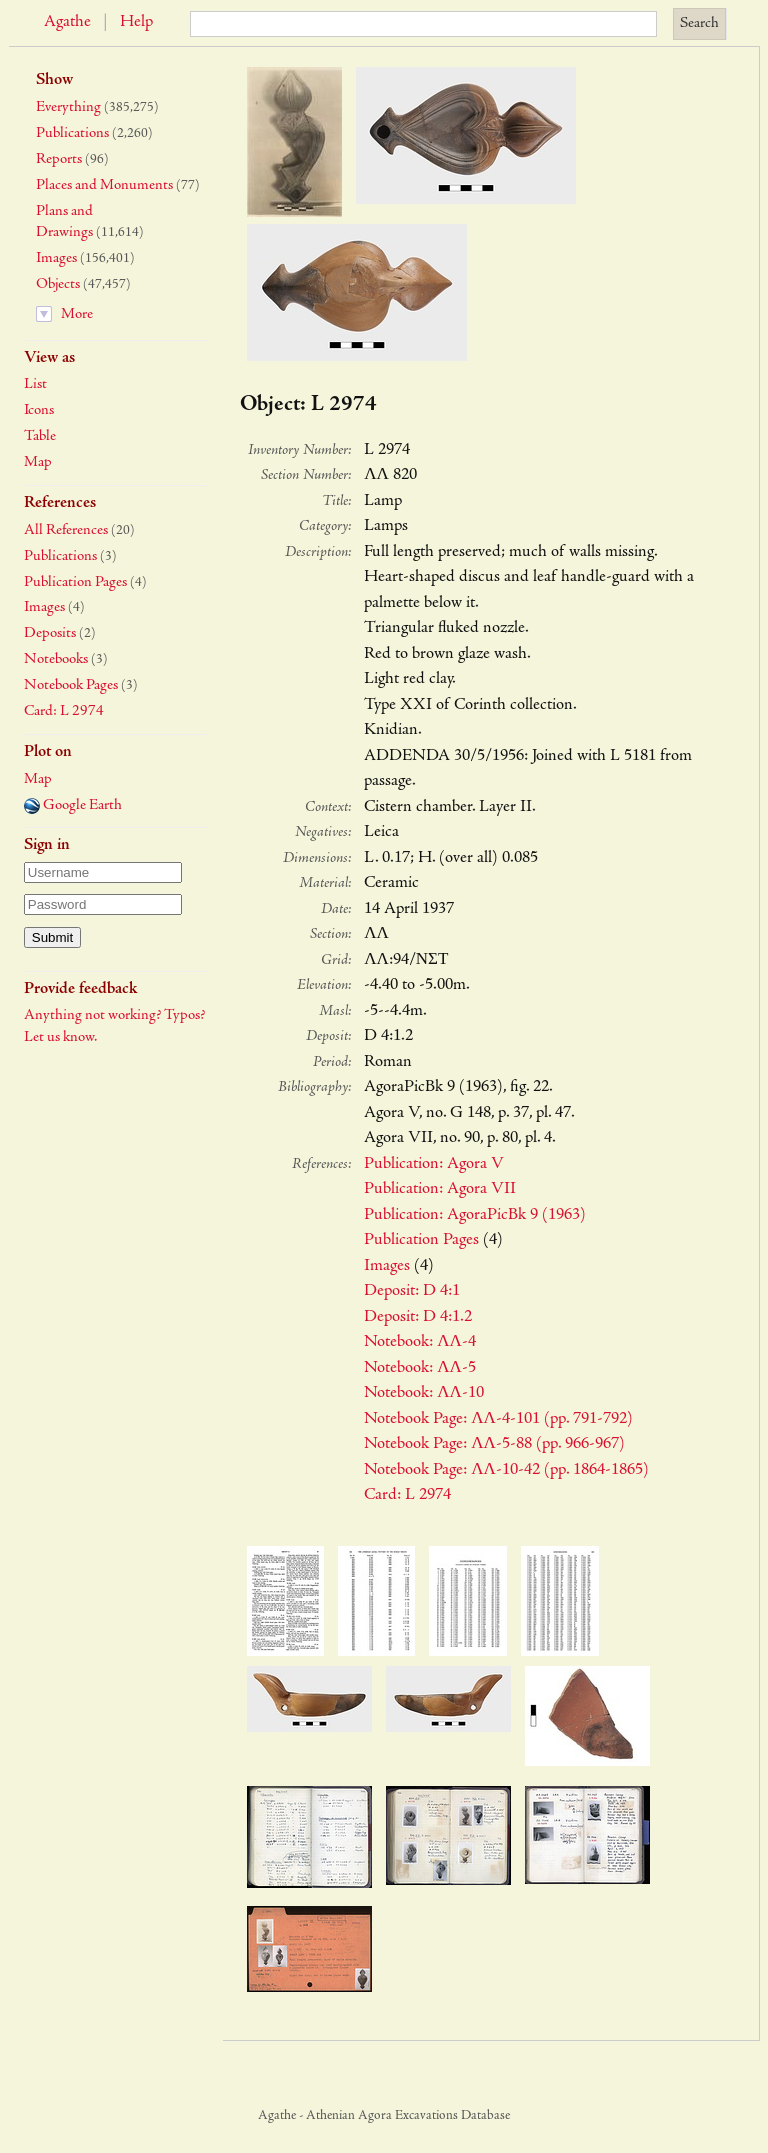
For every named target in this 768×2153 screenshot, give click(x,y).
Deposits (50, 633)
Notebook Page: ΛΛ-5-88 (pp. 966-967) (494, 1444)
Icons (39, 410)
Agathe (67, 22)
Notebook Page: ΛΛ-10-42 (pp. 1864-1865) (506, 1470)
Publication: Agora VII (440, 1189)
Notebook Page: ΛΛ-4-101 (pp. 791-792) (498, 1419)
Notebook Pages (71, 685)
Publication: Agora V (434, 1164)
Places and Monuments (104, 185)
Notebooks (56, 659)
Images (56, 258)
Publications (72, 133)
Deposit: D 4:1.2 (418, 1317)
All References (66, 530)
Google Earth (73, 805)
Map (38, 462)
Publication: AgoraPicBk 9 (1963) (475, 1215)
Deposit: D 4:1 (412, 1291)
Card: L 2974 (64, 711)
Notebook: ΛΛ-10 (424, 1393)
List (35, 384)
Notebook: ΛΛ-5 (420, 1368)
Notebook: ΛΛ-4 (420, 1342)
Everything (68, 107)
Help (136, 22)
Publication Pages (75, 582)
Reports (59, 159)
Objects (58, 284)
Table (40, 436)
